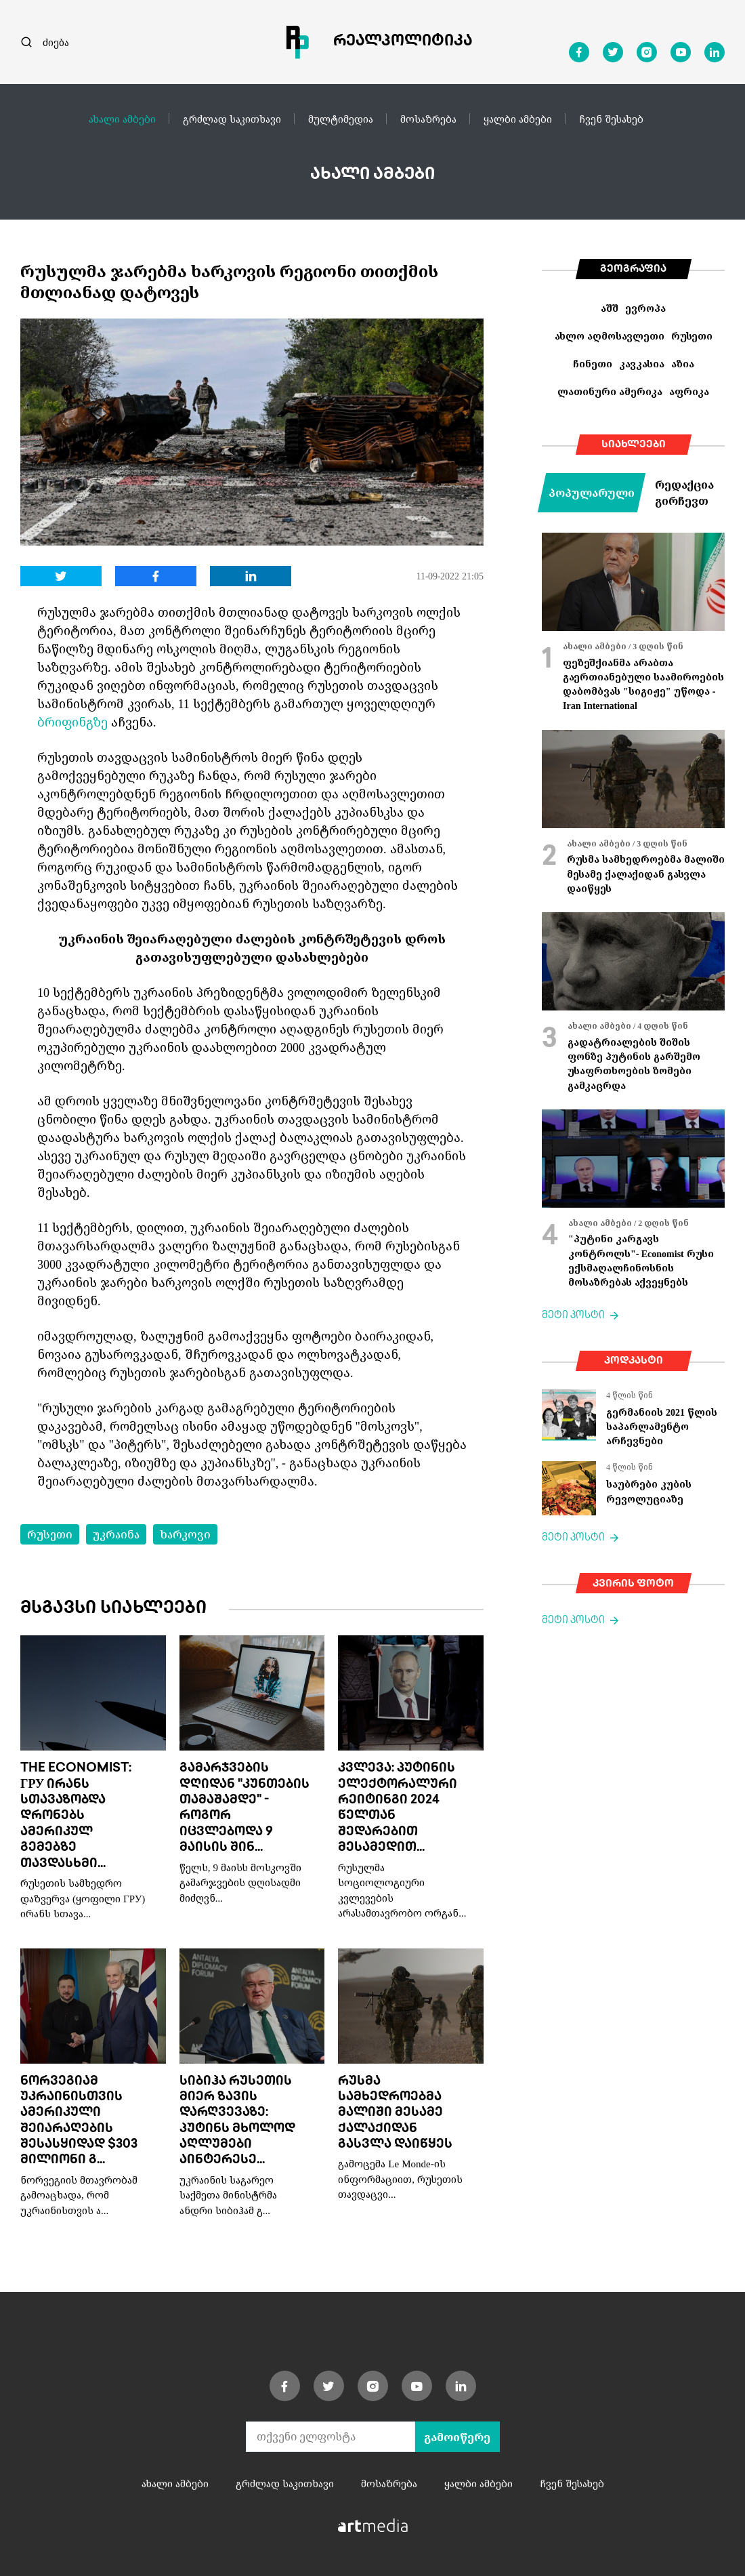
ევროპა (645, 308)
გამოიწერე (457, 2437)
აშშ (609, 308)
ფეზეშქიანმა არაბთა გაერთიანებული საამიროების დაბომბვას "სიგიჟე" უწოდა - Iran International (643, 684)
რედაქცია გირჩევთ (684, 492)
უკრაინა (116, 1534)
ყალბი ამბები (518, 118)
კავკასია (641, 363)
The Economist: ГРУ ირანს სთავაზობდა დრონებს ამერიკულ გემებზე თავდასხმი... (75, 1816)
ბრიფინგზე (72, 722)
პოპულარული (592, 492)
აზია (682, 363)
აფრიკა (689, 391)
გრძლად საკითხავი (232, 118)
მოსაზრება (428, 118)
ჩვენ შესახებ (611, 118)
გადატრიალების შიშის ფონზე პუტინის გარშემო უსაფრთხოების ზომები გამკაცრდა (634, 1064)
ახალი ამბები (122, 118)
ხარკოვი (185, 1534)
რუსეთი (49, 1534)
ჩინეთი (592, 363)
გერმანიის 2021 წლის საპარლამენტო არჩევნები (661, 1427)
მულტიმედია (340, 118)
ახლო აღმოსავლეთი (609, 335)
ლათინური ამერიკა (609, 391)
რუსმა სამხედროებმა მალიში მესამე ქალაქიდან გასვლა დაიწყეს (395, 2113)
